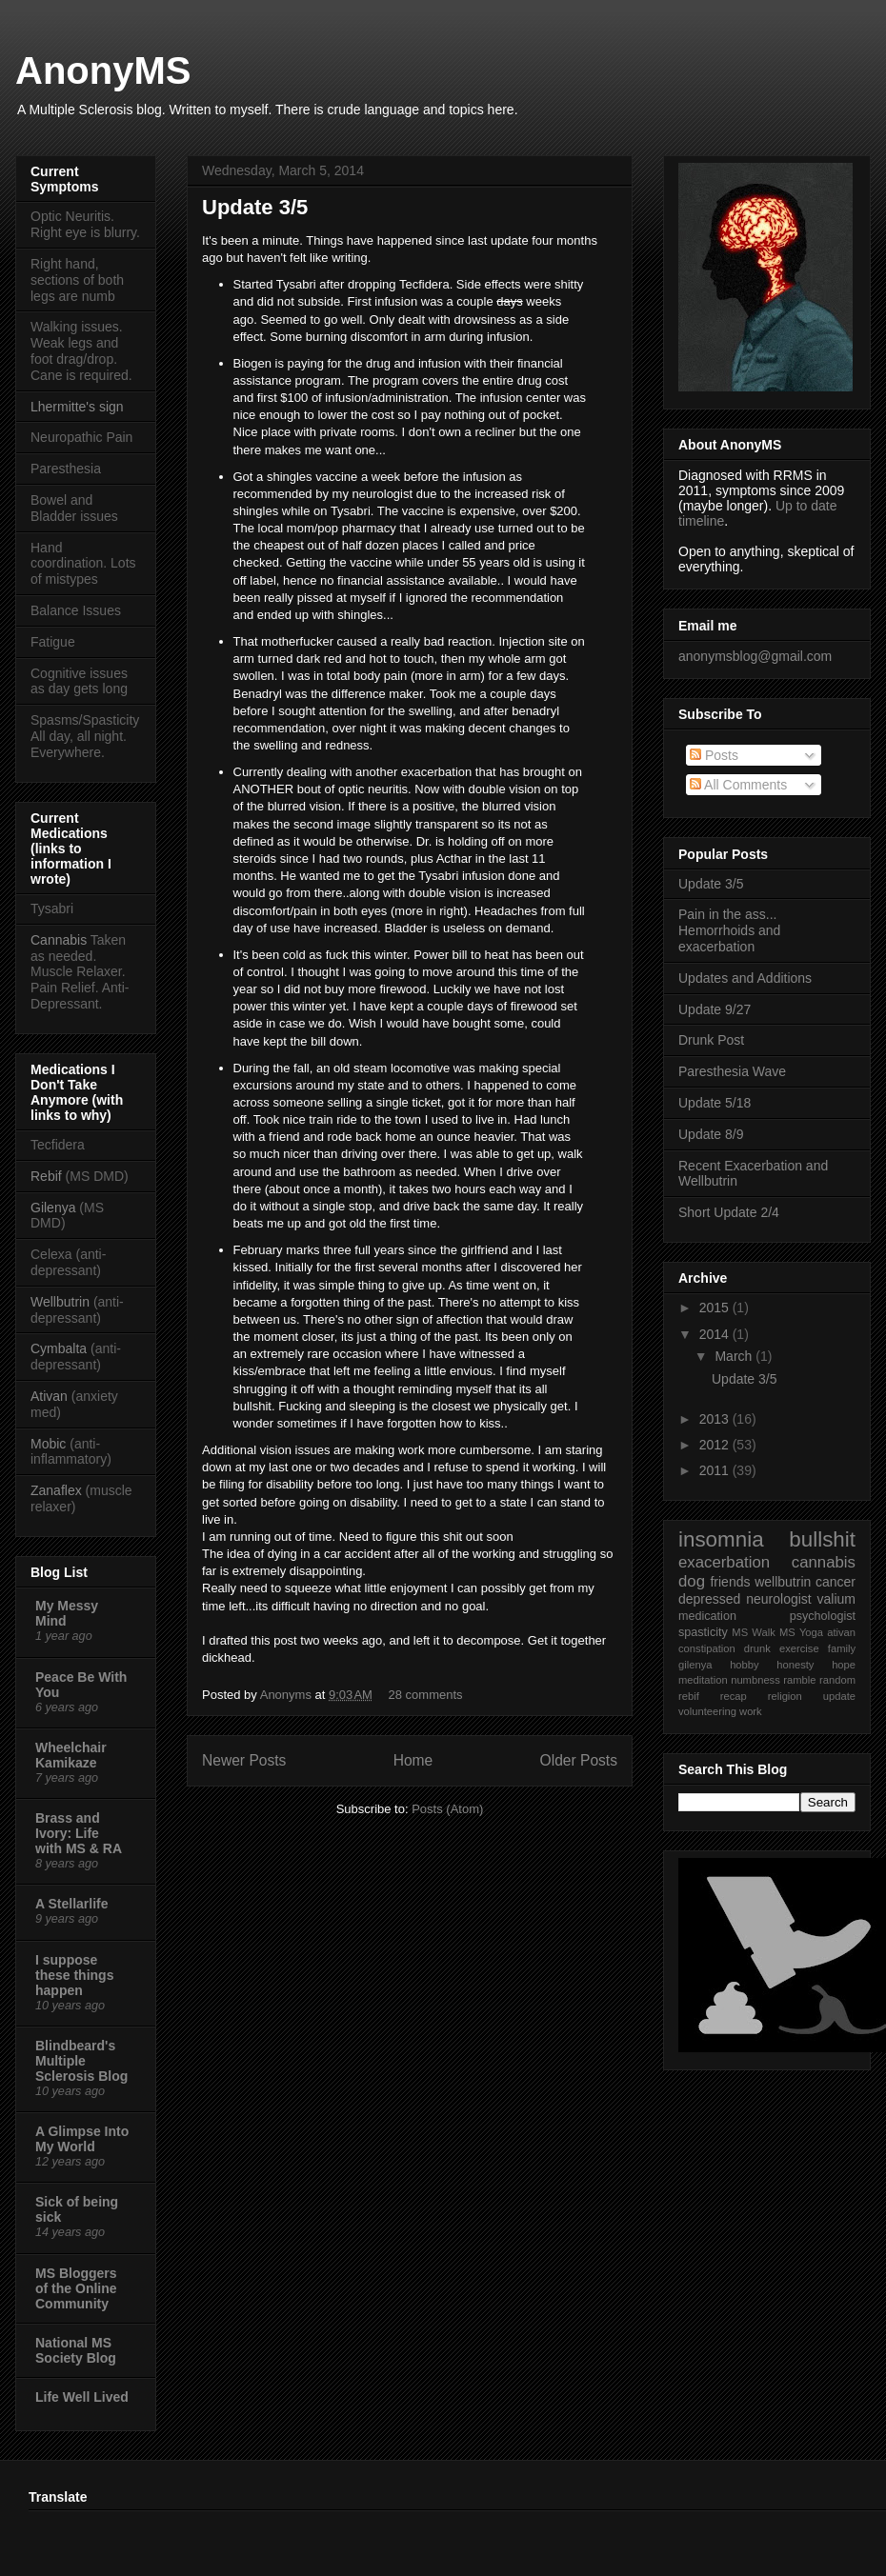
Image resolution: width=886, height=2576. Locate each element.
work (750, 1711)
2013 (716, 1419)
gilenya (695, 1664)
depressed (709, 1599)
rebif (688, 1696)
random (837, 1680)
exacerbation (724, 1562)
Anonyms (287, 1694)
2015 (716, 1307)
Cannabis (58, 940)
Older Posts (578, 1760)
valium (836, 1599)
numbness (755, 1680)
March (735, 1356)
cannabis (824, 1562)
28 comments (426, 1694)
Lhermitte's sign (77, 406)
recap (733, 1696)
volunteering (707, 1711)
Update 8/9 (711, 1134)
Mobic (48, 1443)
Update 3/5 (255, 207)
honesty (795, 1664)
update (839, 1696)
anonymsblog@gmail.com (755, 656)
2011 (716, 1470)
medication (707, 1616)
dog (691, 1581)
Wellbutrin (60, 1301)
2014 (716, 1334)
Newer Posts (244, 1760)
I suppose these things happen (74, 1975)
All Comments (738, 784)
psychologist (823, 1616)
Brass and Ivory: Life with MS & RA (78, 1833)
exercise (799, 1648)
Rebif (46, 1176)
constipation (706, 1648)
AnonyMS (103, 70)
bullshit (822, 1539)
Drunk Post (711, 1040)
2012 (716, 1444)
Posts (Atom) (447, 1809)
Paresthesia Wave (732, 1071)
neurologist (779, 1599)
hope (844, 1664)
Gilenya (54, 1207)
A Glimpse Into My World (82, 2139)
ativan (841, 1632)
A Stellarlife (72, 1903)
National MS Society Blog (75, 2350)
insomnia (721, 1539)
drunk (757, 1648)
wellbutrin (783, 1581)
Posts (714, 755)
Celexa (51, 1254)
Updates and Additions (745, 978)
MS (740, 1632)
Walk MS (773, 1632)
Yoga (811, 1632)
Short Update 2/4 (728, 1212)
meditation (703, 1680)
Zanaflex (56, 1490)
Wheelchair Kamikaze (71, 1755)
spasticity (703, 1632)
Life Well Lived (82, 2397)
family (842, 1648)
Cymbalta (58, 1348)
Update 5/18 (714, 1102)
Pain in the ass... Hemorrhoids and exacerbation (729, 930)
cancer (836, 1581)
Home (413, 1760)
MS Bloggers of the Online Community (76, 2288)
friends (730, 1581)
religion (785, 1696)
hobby (744, 1664)
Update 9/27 (714, 1009)
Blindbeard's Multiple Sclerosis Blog (81, 2061)
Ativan (49, 1396)
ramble (799, 1680)
